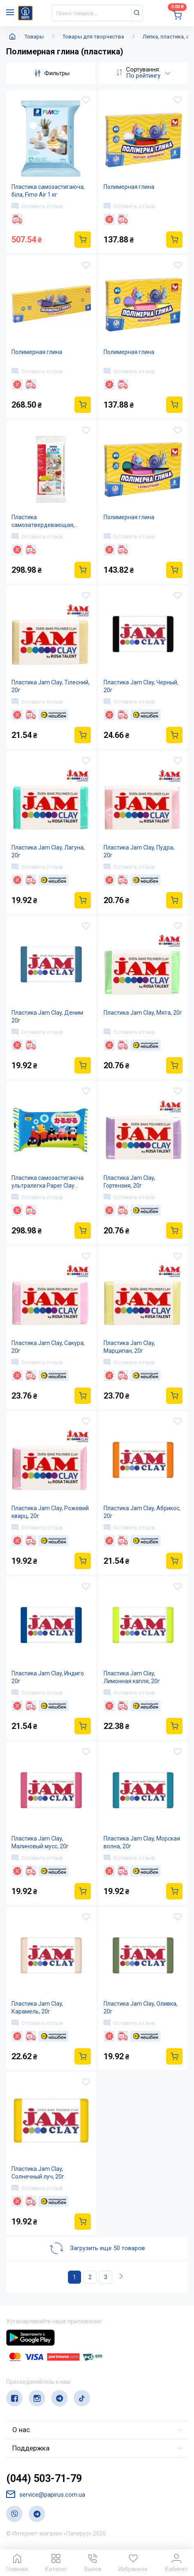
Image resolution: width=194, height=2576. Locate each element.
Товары (34, 37)
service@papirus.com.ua (45, 2494)
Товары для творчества (93, 37)
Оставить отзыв (37, 206)
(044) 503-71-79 (44, 2478)
